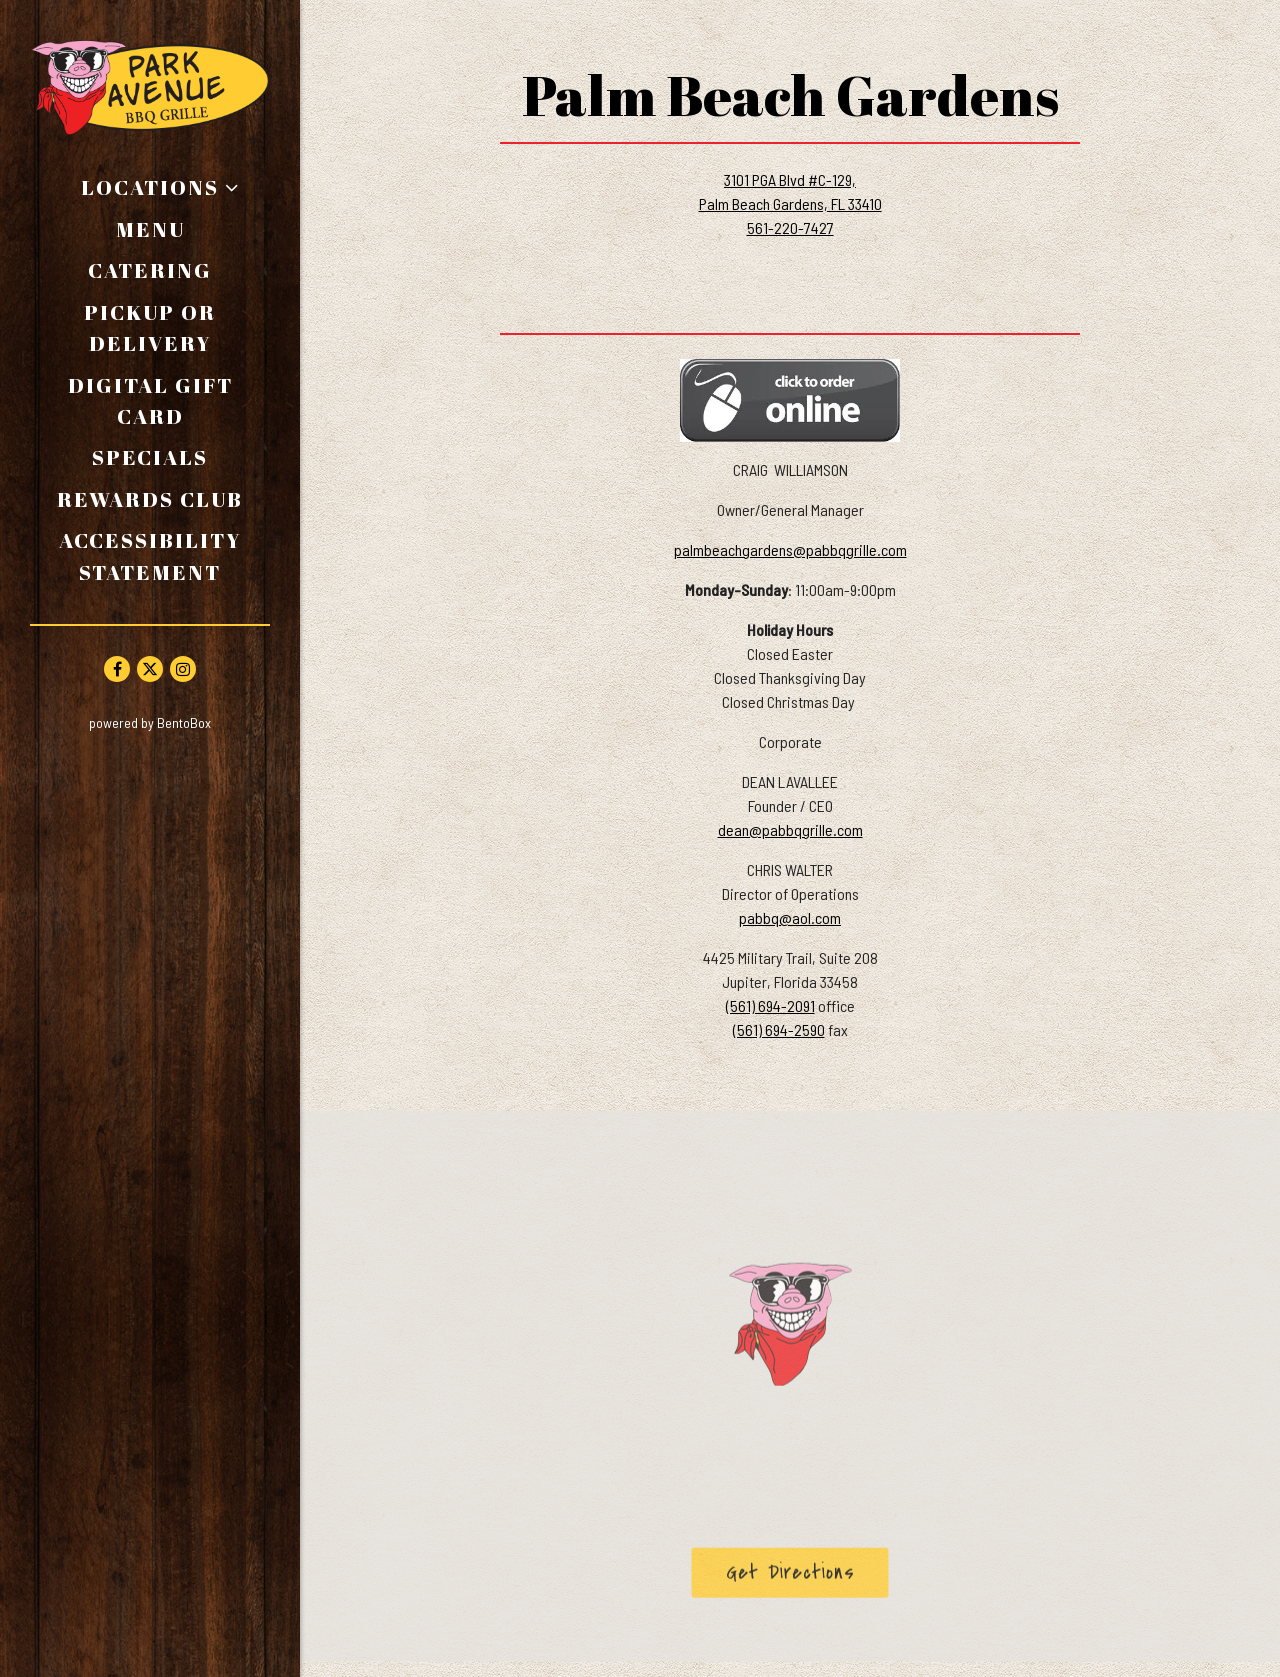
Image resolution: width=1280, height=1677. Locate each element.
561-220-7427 (790, 227)
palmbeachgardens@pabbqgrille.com (790, 549)
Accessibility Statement (150, 555)
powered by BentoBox (194, 721)
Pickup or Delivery (177, 327)
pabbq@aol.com (790, 917)
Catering (150, 270)
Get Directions (807, 1576)
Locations (150, 187)
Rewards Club (150, 499)
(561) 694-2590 (779, 1029)
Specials (150, 457)
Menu (150, 229)
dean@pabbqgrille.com (790, 829)
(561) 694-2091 (770, 1005)
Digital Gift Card (169, 400)
